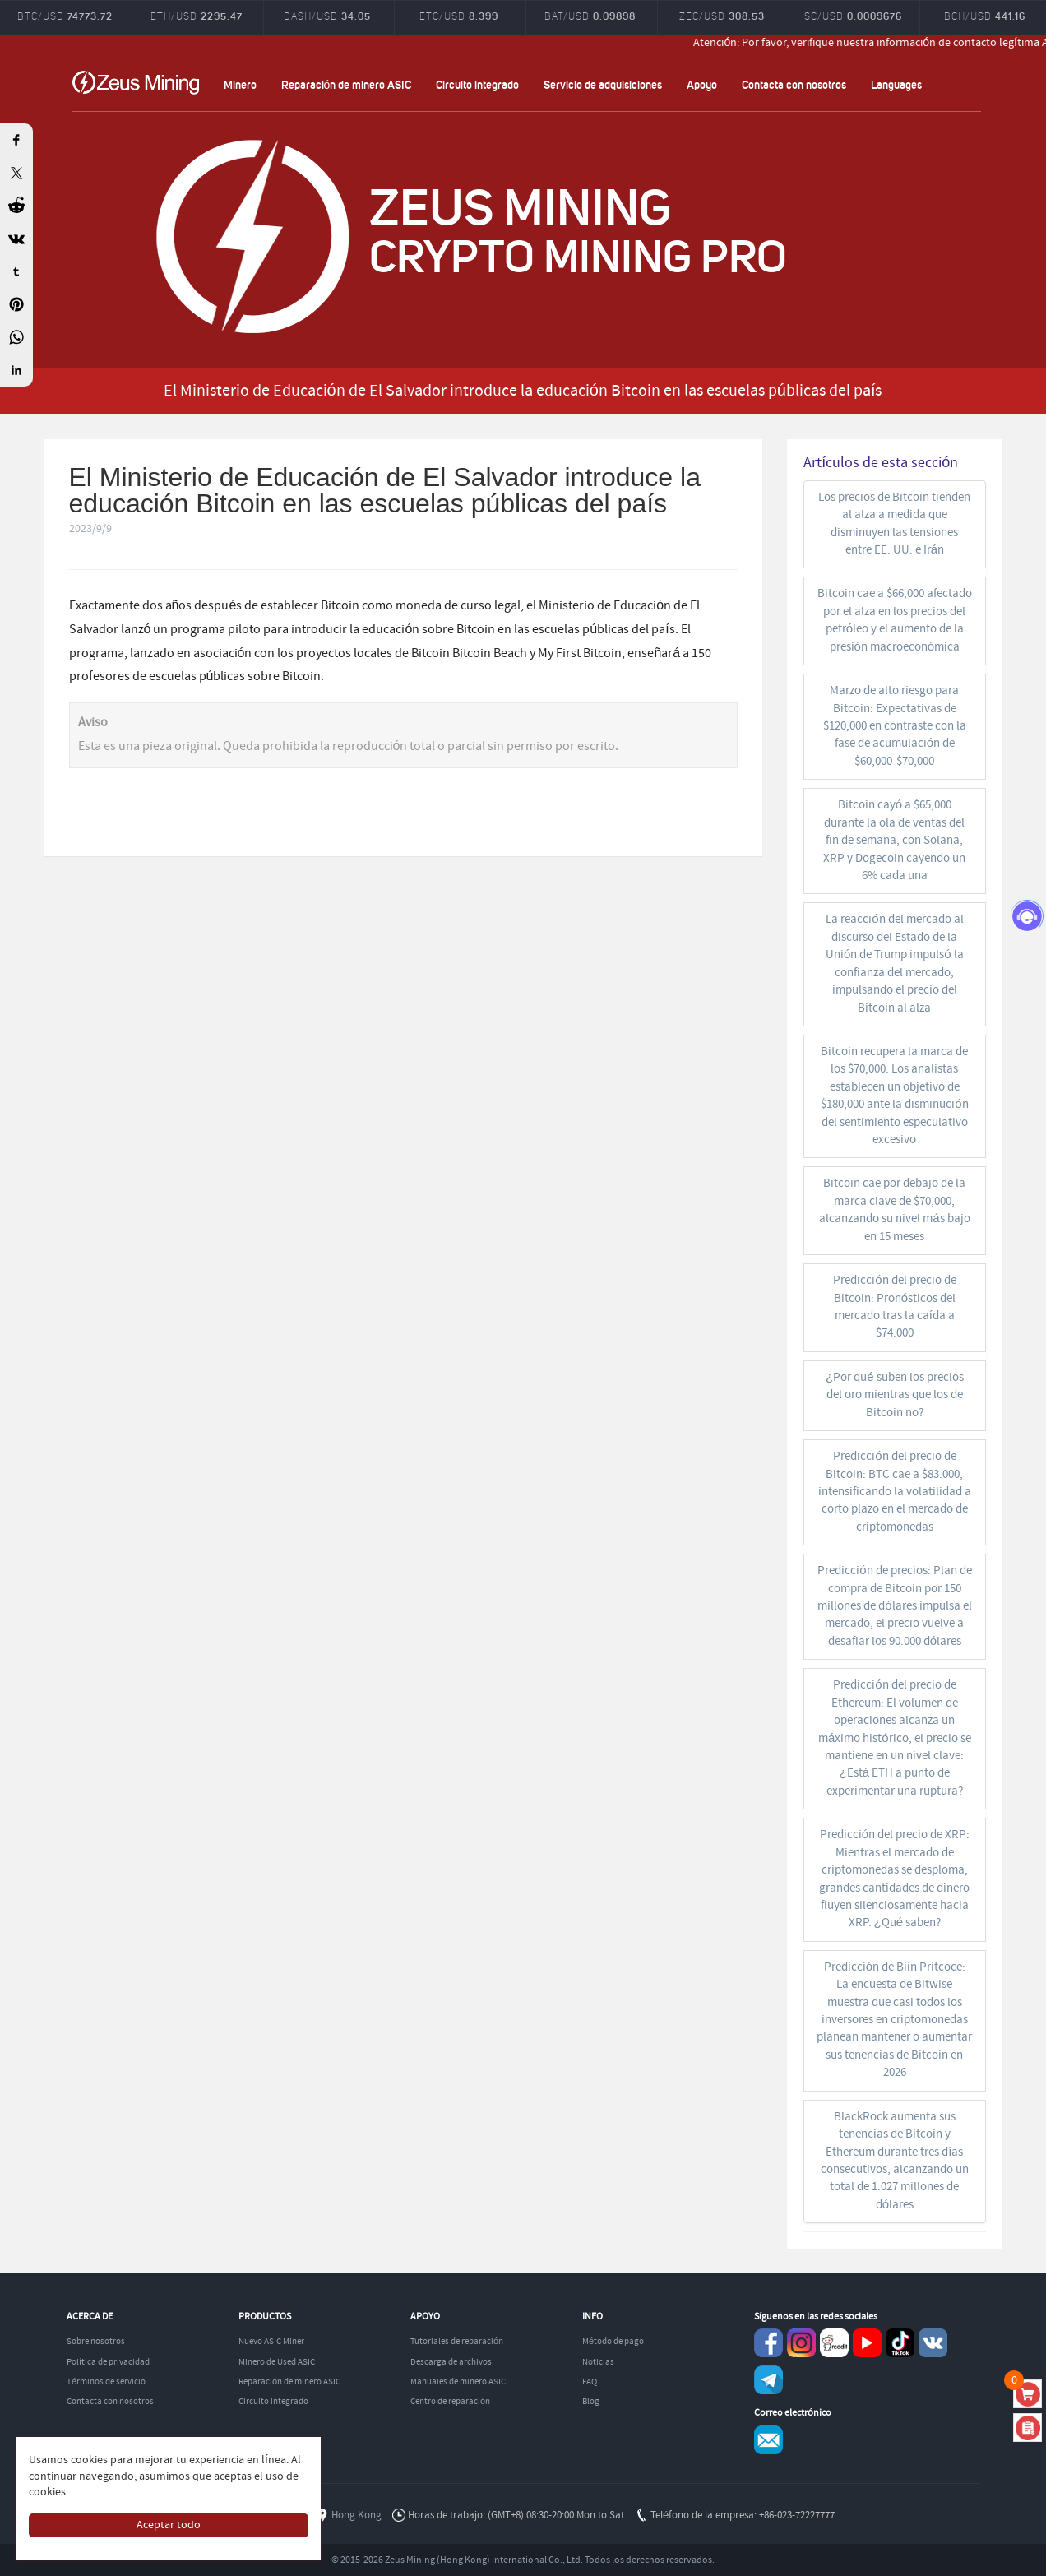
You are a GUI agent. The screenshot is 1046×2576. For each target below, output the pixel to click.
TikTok (900, 2342)
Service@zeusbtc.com (768, 2439)
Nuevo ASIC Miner (271, 2341)
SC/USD (853, 15)
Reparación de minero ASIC (346, 84)
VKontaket (933, 2342)
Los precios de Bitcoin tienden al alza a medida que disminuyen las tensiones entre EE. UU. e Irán (894, 523)
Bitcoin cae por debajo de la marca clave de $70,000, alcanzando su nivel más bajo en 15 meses (894, 1209)
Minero (240, 84)
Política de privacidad (108, 2362)
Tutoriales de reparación (456, 2341)
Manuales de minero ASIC (458, 2382)
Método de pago (613, 2341)
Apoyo (702, 84)
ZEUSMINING (135, 82)
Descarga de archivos (451, 2362)
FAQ (589, 2382)
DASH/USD (327, 15)
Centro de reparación (450, 2401)
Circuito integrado (477, 84)
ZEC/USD (722, 15)
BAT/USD (590, 15)
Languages (896, 84)
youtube (867, 2342)
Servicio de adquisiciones (603, 84)
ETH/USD (196, 15)
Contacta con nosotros (794, 84)
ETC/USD (458, 15)
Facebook (768, 2342)
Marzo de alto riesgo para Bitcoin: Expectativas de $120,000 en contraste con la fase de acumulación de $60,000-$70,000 (894, 726)
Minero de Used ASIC (276, 2362)
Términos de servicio (106, 2382)
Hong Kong (356, 2516)
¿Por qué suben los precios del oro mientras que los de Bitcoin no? (895, 1395)
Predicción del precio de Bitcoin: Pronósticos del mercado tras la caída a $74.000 (894, 1306)
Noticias (598, 2362)
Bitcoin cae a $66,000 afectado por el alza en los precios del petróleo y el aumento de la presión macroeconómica (894, 620)
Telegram (768, 2379)
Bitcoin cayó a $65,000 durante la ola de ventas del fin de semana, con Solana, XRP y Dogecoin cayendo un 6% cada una (894, 840)
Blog (590, 2401)
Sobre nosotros (96, 2341)
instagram (801, 2342)
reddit (834, 2342)
